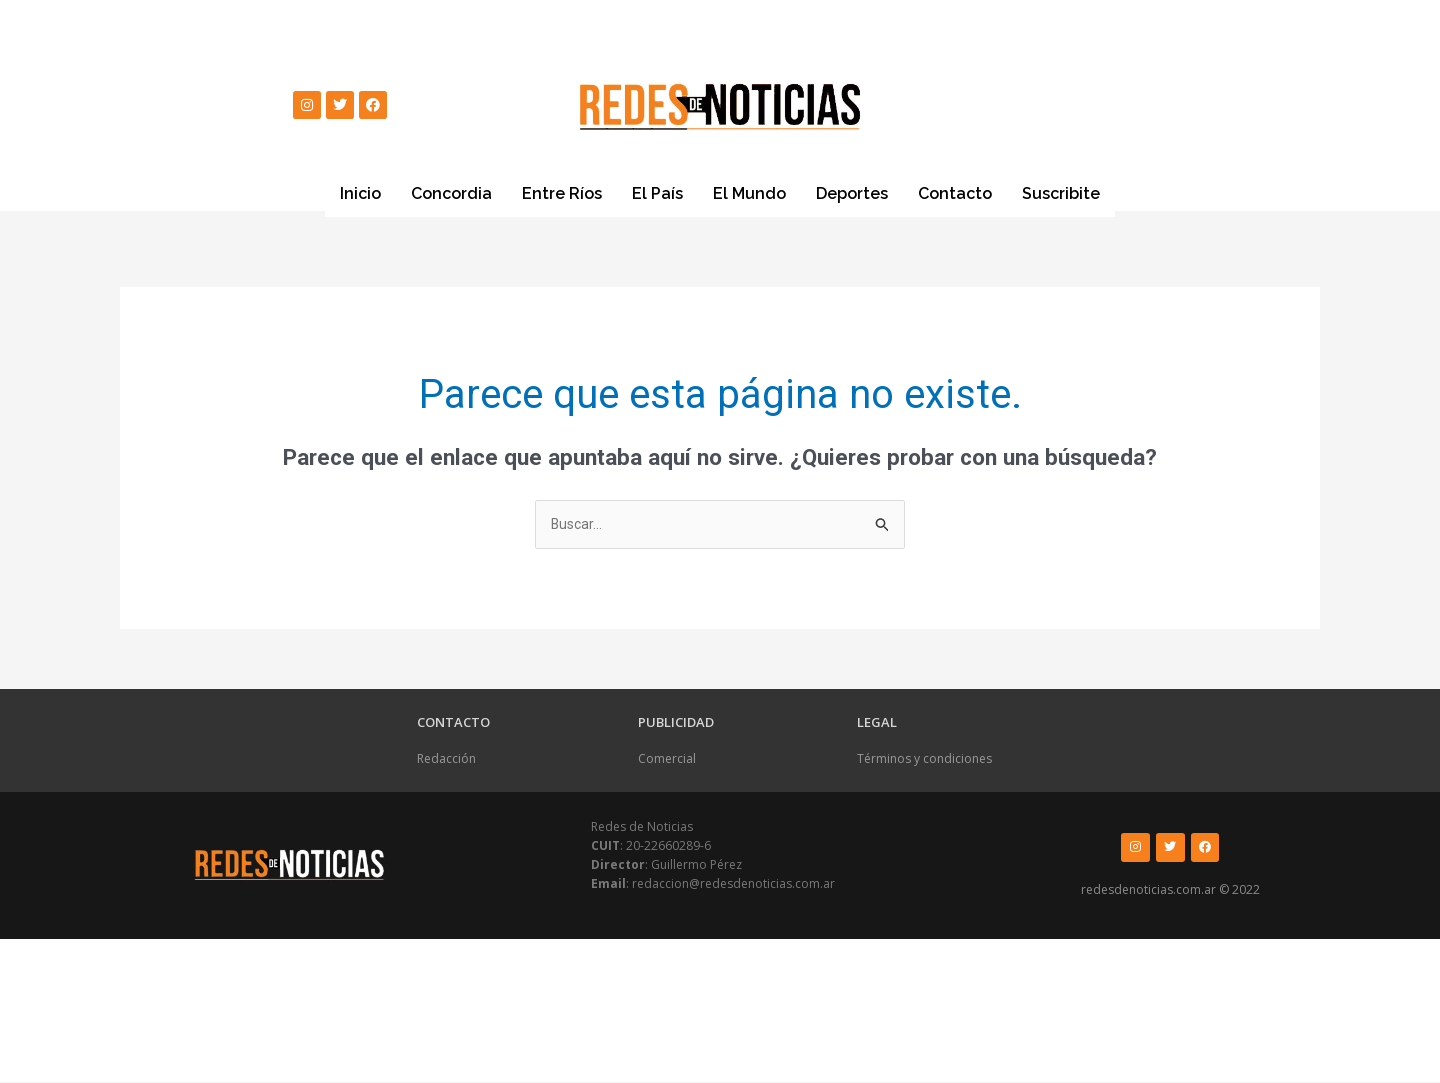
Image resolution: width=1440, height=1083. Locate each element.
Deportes (852, 193)
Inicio (360, 193)
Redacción (446, 760)
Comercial (667, 760)
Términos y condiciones (924, 760)
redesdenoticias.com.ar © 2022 (1170, 891)
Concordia (451, 193)
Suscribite (1061, 193)
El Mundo (749, 193)
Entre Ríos (562, 193)
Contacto (955, 193)
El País (657, 193)
